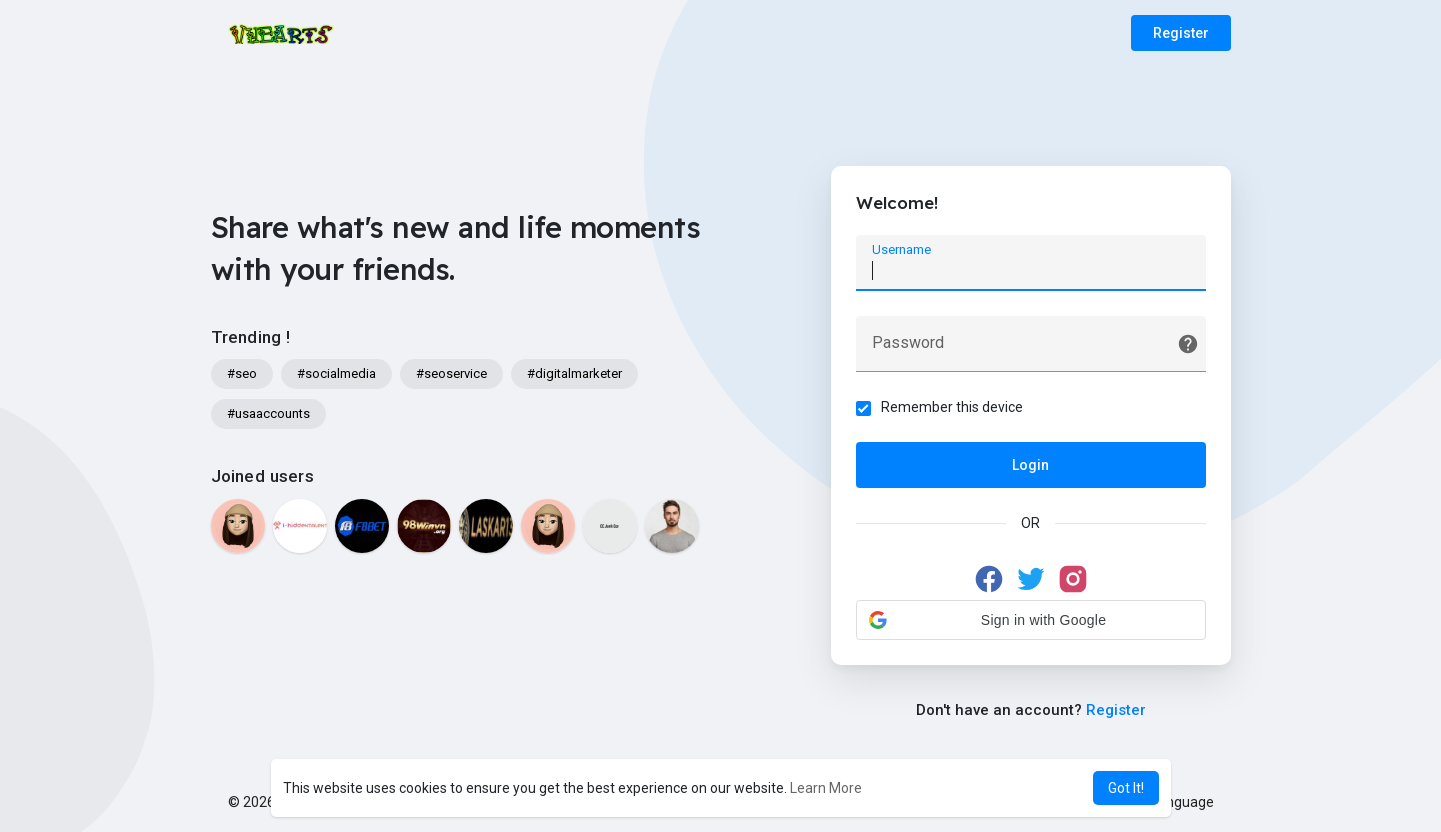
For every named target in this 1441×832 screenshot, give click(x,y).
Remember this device (952, 407)
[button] (1031, 620)
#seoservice (451, 373)
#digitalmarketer (574, 373)
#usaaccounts (268, 413)
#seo (242, 373)
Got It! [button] (1126, 788)
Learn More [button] (826, 788)
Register (1181, 33)
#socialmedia (336, 373)
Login (1030, 465)
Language (1175, 802)
